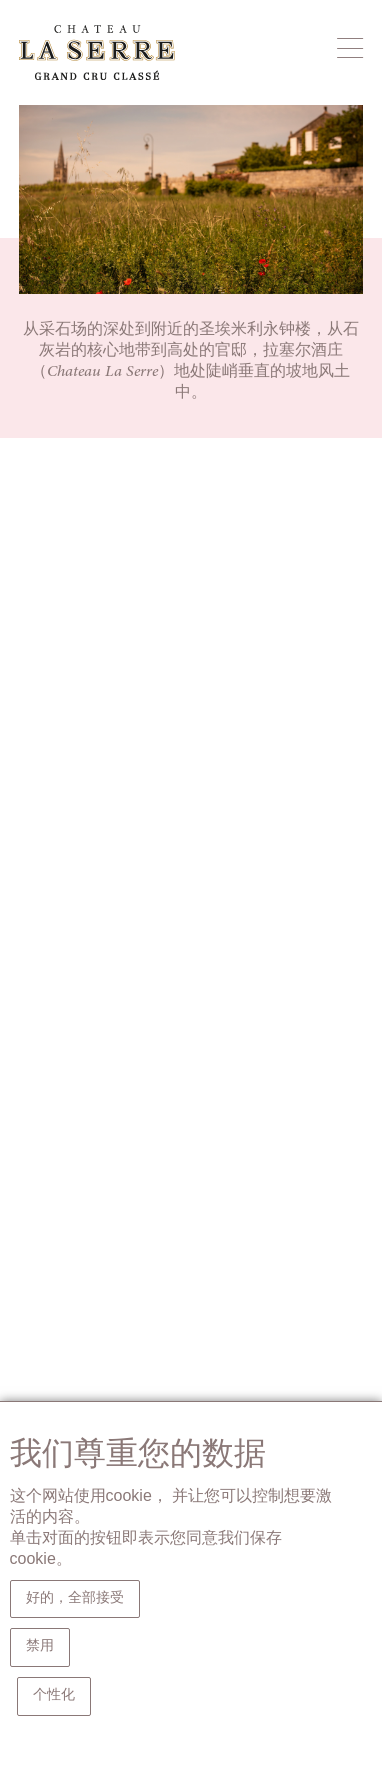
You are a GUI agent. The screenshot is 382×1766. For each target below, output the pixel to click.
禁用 (40, 1647)
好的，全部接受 (75, 1599)
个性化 (54, 1696)
